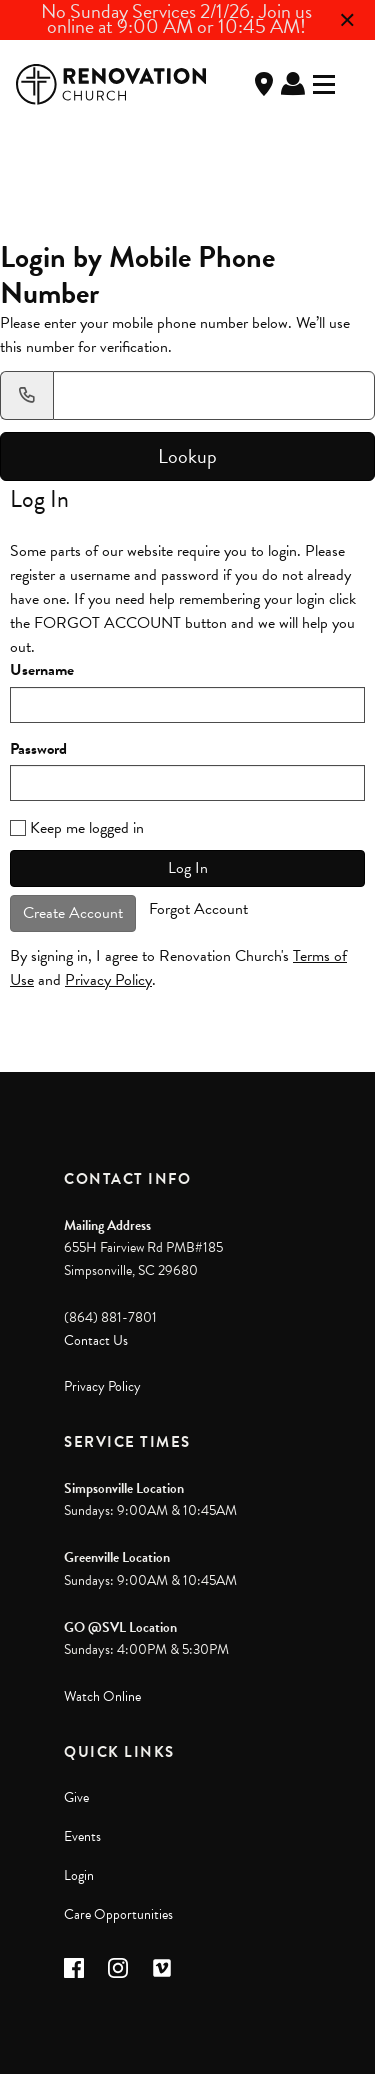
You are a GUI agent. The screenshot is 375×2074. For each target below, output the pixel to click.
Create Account (73, 913)
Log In (293, 84)
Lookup (187, 456)
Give (76, 1797)
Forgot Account (198, 909)
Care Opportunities (118, 1914)
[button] (74, 1968)
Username (42, 670)
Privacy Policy (108, 980)
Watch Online (102, 1696)
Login (79, 1875)
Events (82, 1836)
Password (38, 749)
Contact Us (96, 1340)
